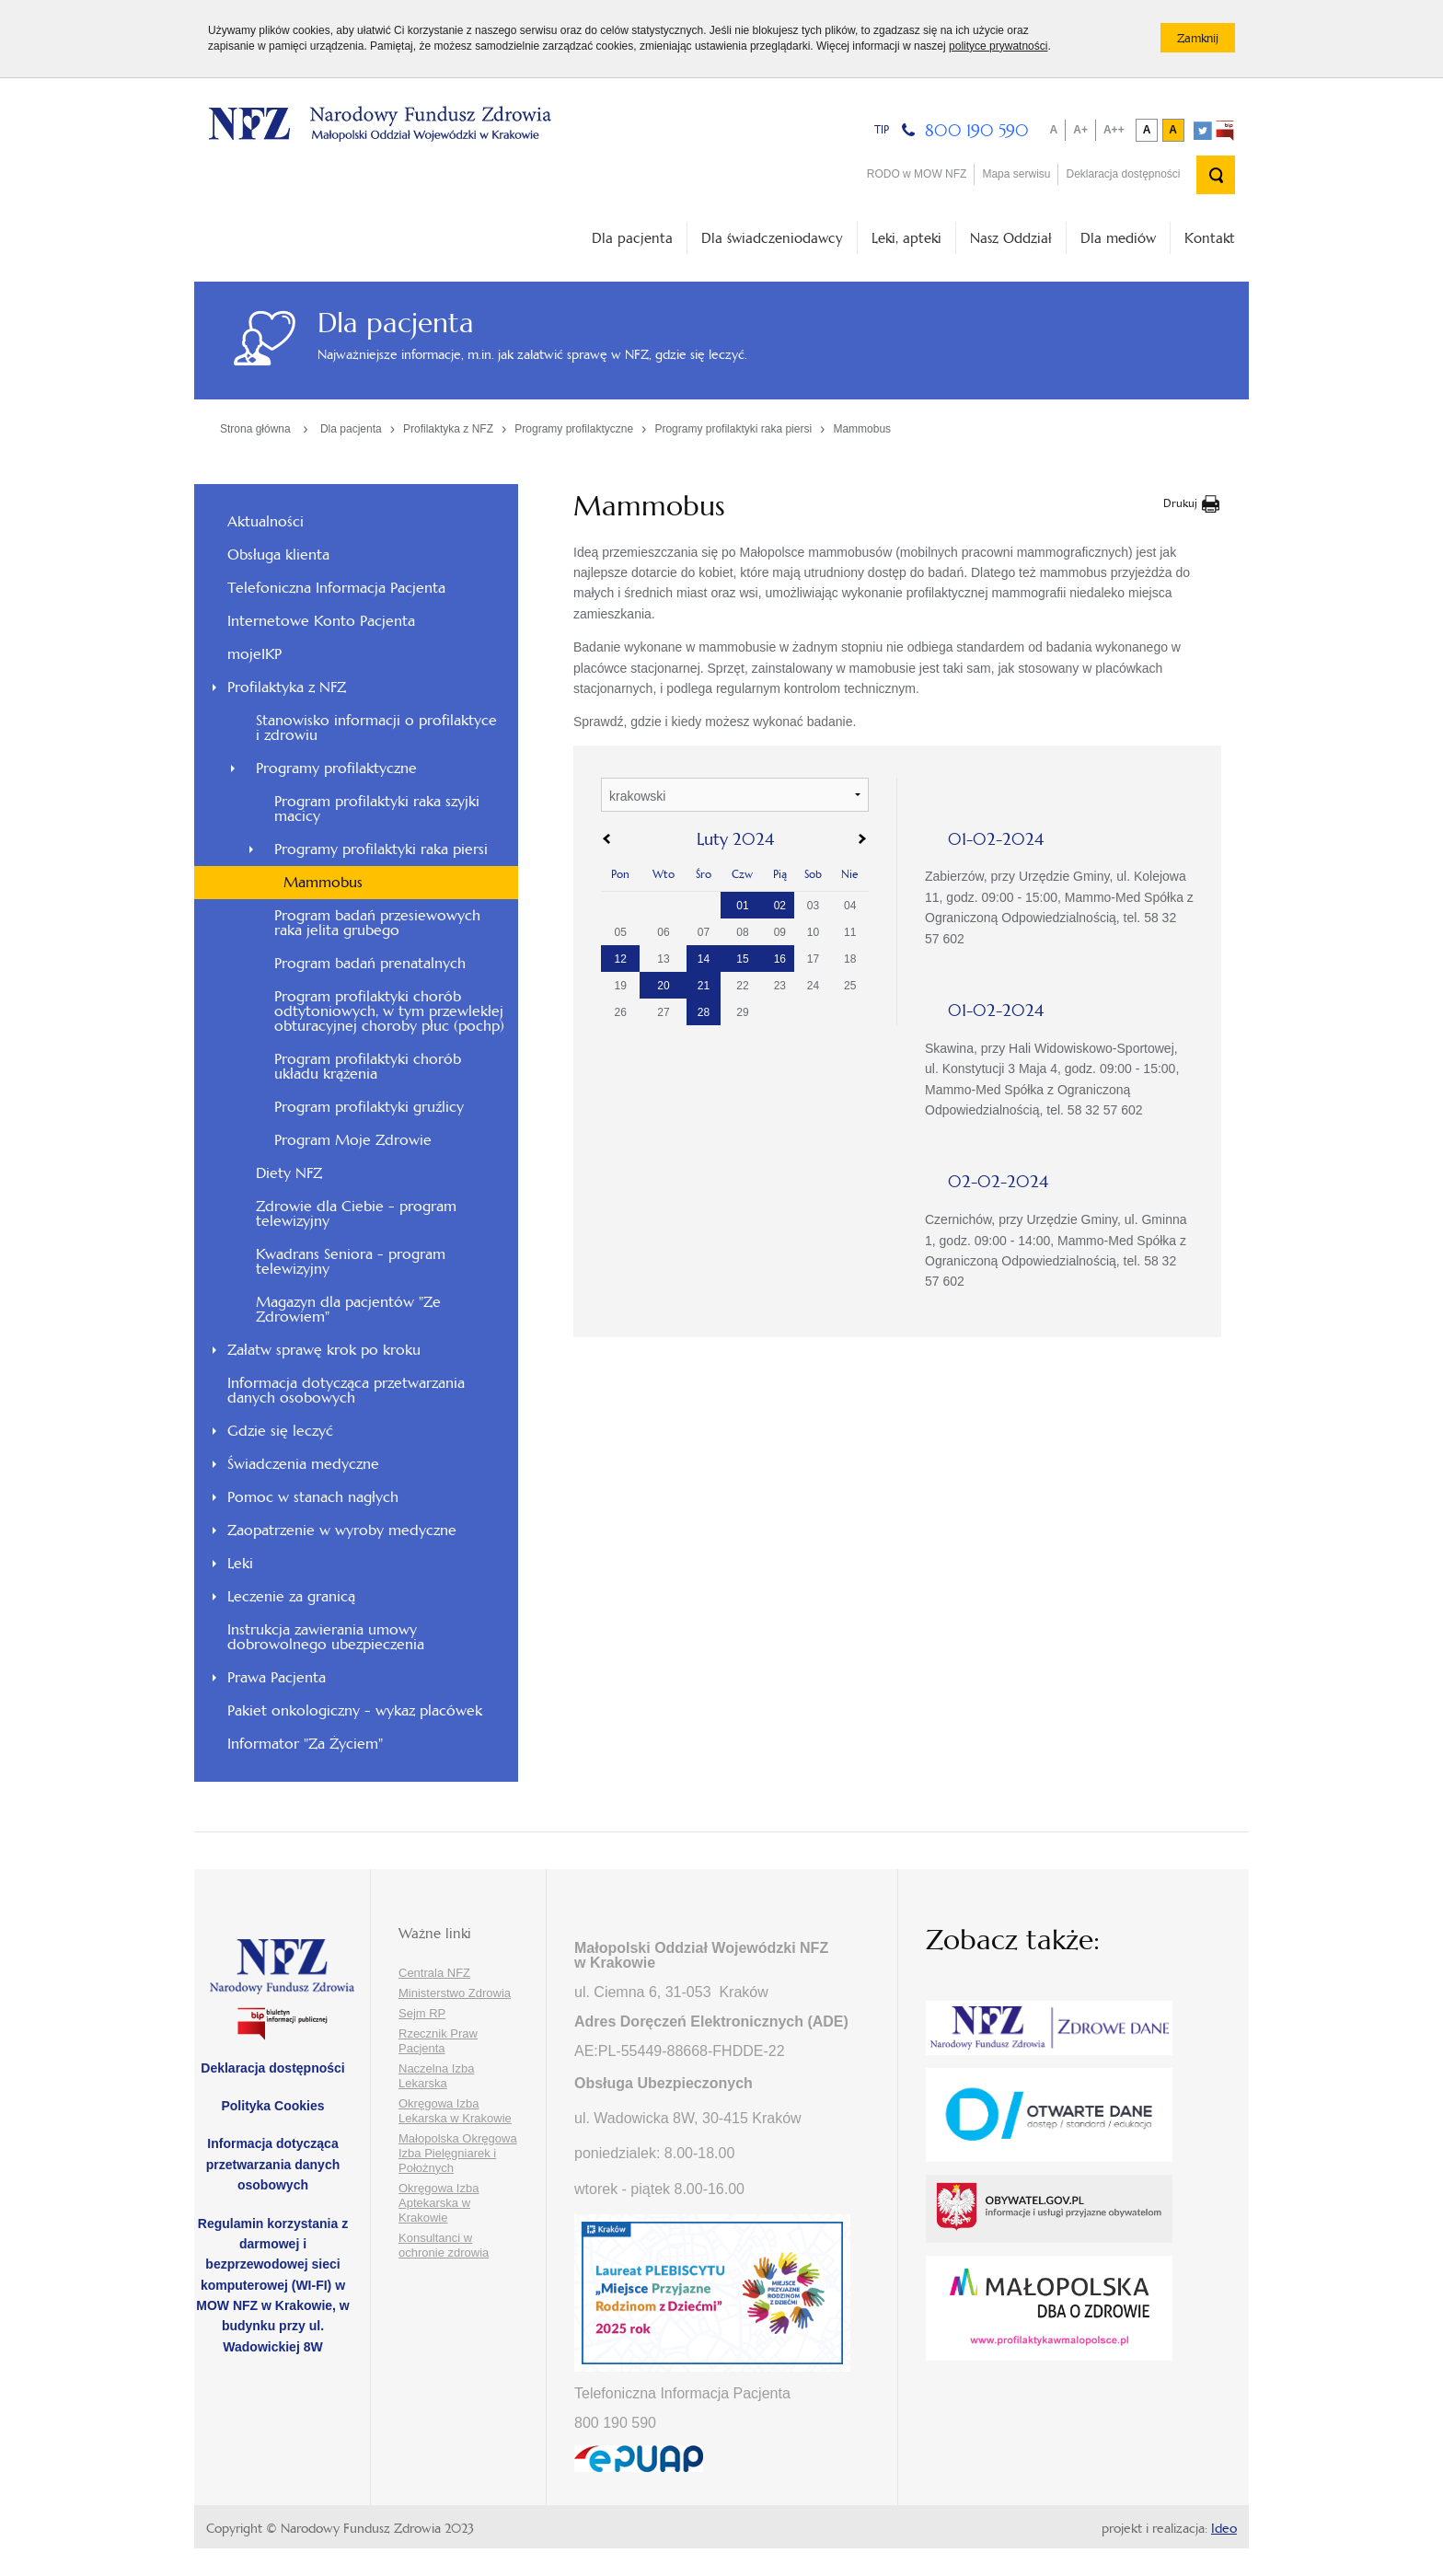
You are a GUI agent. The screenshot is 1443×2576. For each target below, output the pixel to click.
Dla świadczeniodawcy (772, 238)
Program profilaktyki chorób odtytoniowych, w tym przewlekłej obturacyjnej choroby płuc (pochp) (389, 1011)
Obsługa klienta (278, 554)
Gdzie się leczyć (280, 1430)
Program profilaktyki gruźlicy (369, 1106)
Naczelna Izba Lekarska (436, 2076)
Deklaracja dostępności (1123, 173)
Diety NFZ (289, 1173)
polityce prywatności (998, 46)
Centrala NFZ (434, 1973)
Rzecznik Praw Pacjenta (438, 2041)
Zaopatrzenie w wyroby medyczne (341, 1530)
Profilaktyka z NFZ (448, 428)
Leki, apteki (906, 238)
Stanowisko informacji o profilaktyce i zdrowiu (376, 727)
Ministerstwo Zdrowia (454, 1993)
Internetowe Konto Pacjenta (321, 620)
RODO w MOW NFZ (917, 173)
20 (663, 985)
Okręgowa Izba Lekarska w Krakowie (455, 2111)
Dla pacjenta (632, 238)
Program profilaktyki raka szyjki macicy (376, 808)
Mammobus (862, 428)
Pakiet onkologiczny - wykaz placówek (354, 1710)
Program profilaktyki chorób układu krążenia (367, 1066)
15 (742, 959)
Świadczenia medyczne (303, 1463)
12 (621, 959)
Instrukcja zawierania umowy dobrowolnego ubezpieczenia (325, 1637)
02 (780, 905)
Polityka (272, 2105)
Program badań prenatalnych (370, 963)
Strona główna (255, 428)
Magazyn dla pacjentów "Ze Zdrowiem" (348, 1309)
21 (704, 985)
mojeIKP (254, 654)
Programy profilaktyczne (573, 428)
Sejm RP (421, 2013)
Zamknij (1206, 41)
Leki (240, 1563)
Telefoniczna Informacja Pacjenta (336, 587)
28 (704, 1012)
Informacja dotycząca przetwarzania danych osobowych (346, 1390)
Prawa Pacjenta (276, 1677)
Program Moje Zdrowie (353, 1139)
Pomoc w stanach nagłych (312, 1497)
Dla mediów (1118, 238)
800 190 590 (977, 130)
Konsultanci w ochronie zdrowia (443, 2245)
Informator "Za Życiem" (305, 1743)
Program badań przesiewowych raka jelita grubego (377, 923)
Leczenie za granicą (291, 1596)
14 (704, 959)
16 (780, 959)
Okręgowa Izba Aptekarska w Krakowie (438, 2202)
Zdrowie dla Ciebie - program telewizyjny (356, 1213)
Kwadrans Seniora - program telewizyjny (350, 1261)
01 (742, 905)
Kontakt (1209, 238)
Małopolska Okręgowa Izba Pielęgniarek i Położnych (457, 2153)
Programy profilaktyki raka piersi (733, 428)
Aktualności (265, 521)
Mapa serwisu (1016, 173)
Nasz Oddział (1011, 238)
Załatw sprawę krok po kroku (324, 1349)
